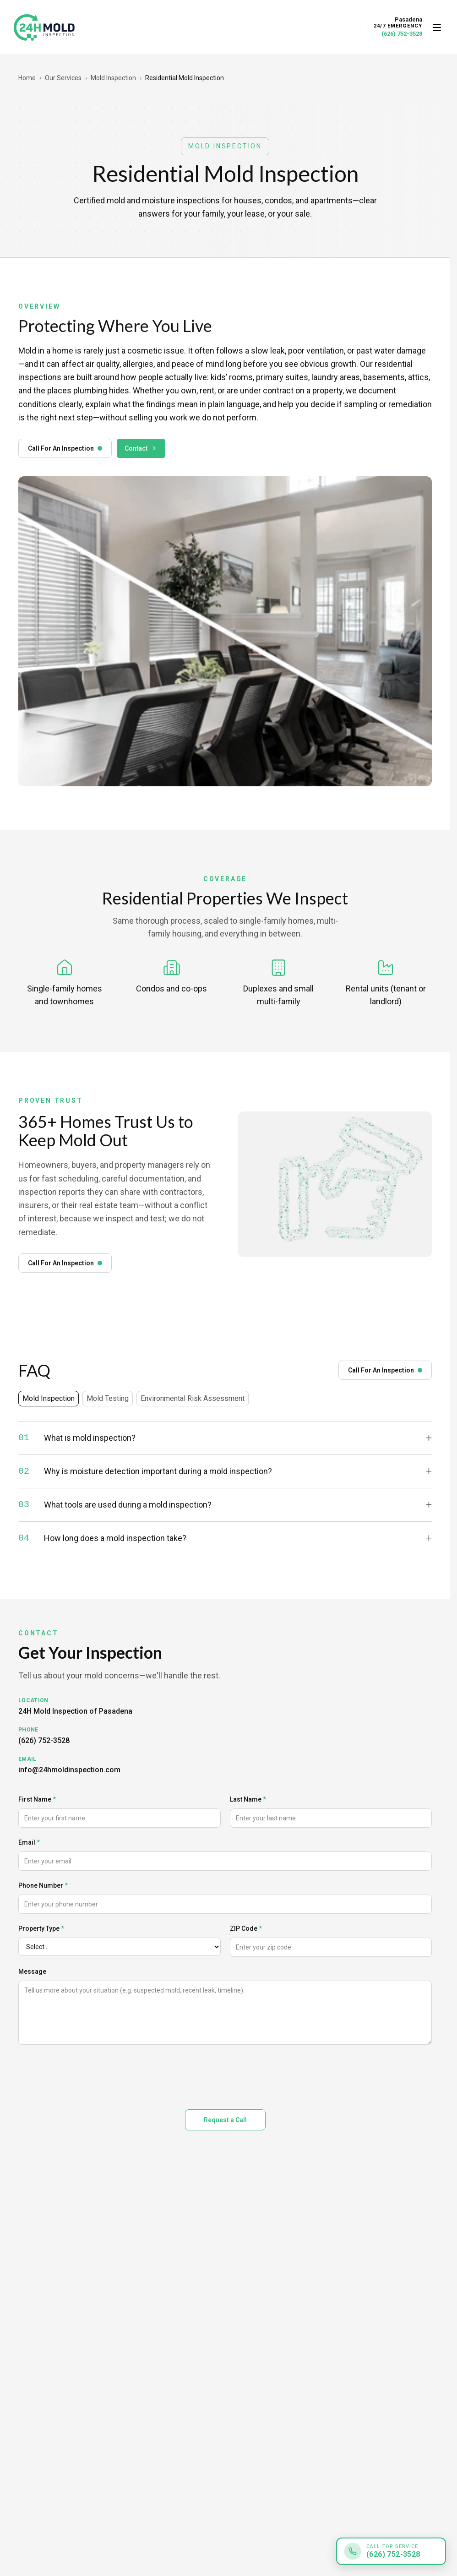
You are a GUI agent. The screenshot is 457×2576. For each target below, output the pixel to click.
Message (32, 1971)
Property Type (41, 1928)
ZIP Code (246, 1928)
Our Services (63, 78)
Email (29, 1842)
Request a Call (225, 2120)
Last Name (248, 1799)
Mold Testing (108, 1398)
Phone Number (43, 1885)
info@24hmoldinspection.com (69, 1769)
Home (27, 78)
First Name (37, 1799)
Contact (141, 448)
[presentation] (88, 2075)
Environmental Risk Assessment (193, 1398)
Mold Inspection (113, 78)
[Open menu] (437, 27)
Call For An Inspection (65, 448)
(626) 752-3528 (401, 33)
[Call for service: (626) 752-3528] (391, 2551)
